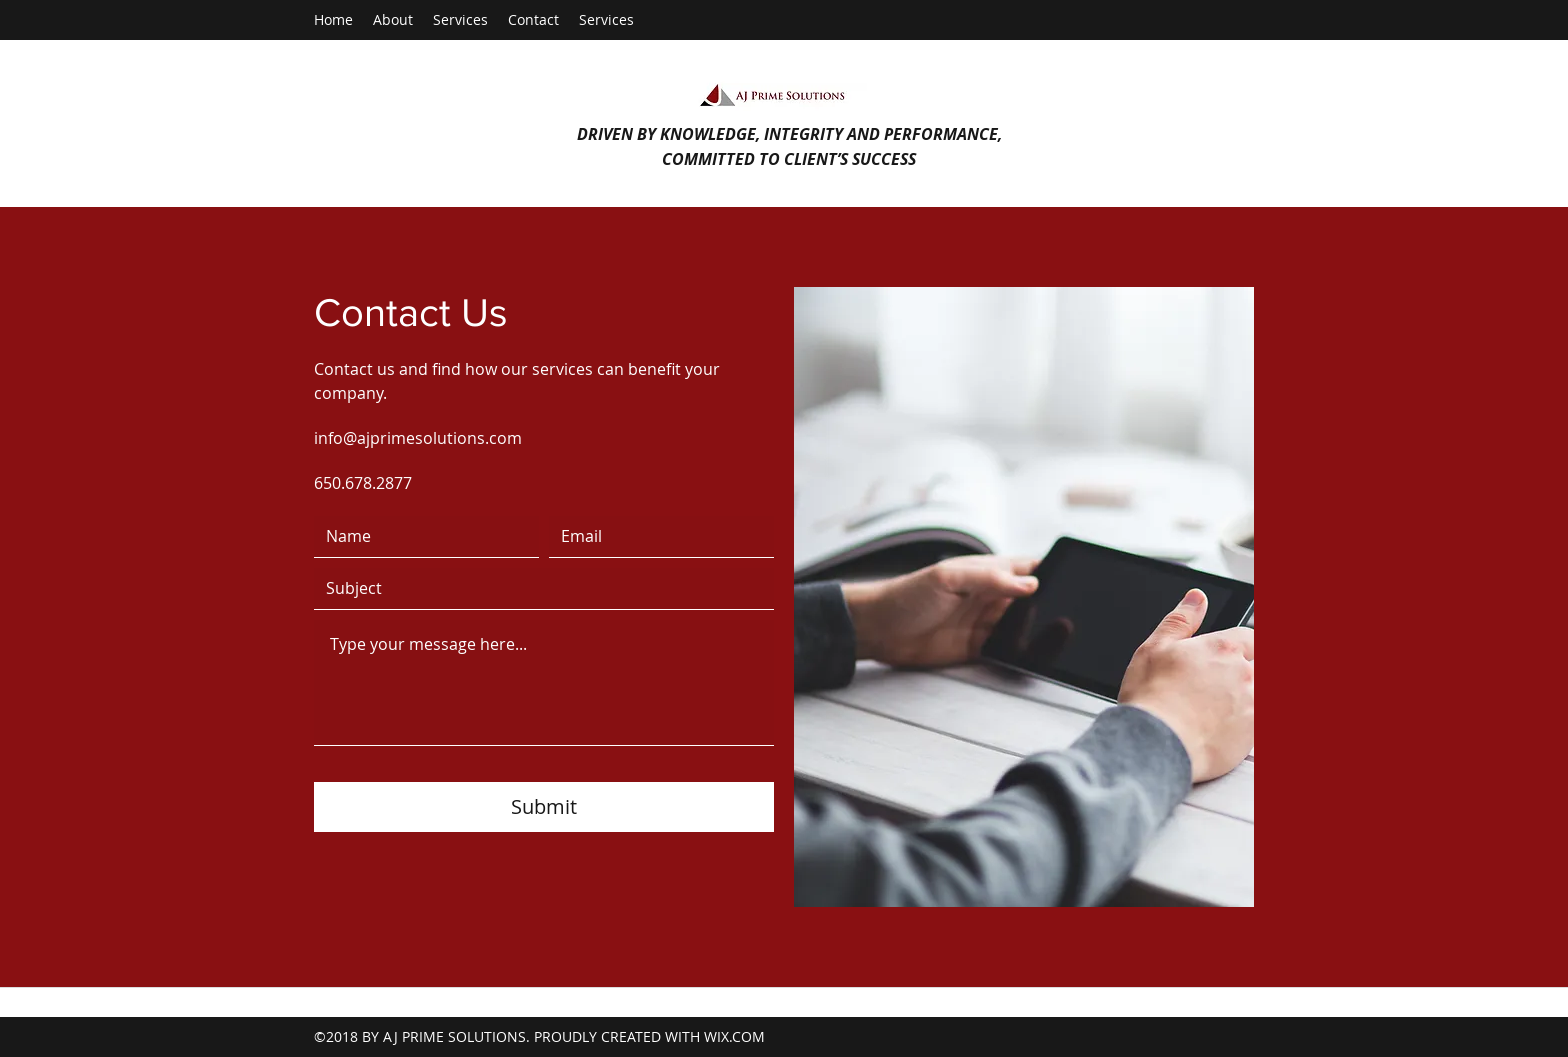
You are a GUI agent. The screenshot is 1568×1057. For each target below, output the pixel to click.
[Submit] (544, 807)
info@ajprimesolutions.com (418, 438)
